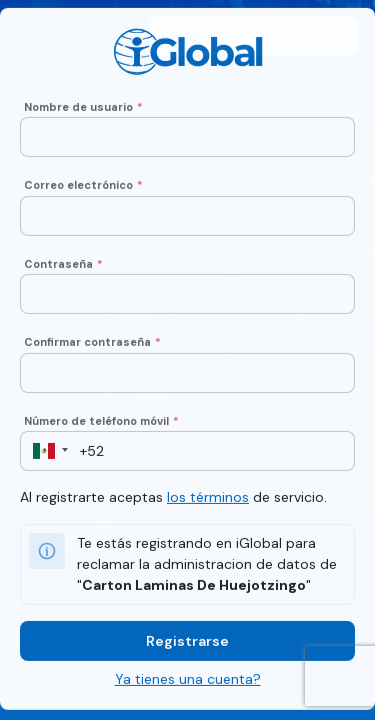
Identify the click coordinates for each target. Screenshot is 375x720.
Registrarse (187, 643)
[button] (44, 453)
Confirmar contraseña (92, 344)
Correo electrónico (83, 187)
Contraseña (63, 266)
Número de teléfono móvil (101, 423)
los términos (208, 499)
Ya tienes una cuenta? (188, 681)
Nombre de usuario (83, 109)
